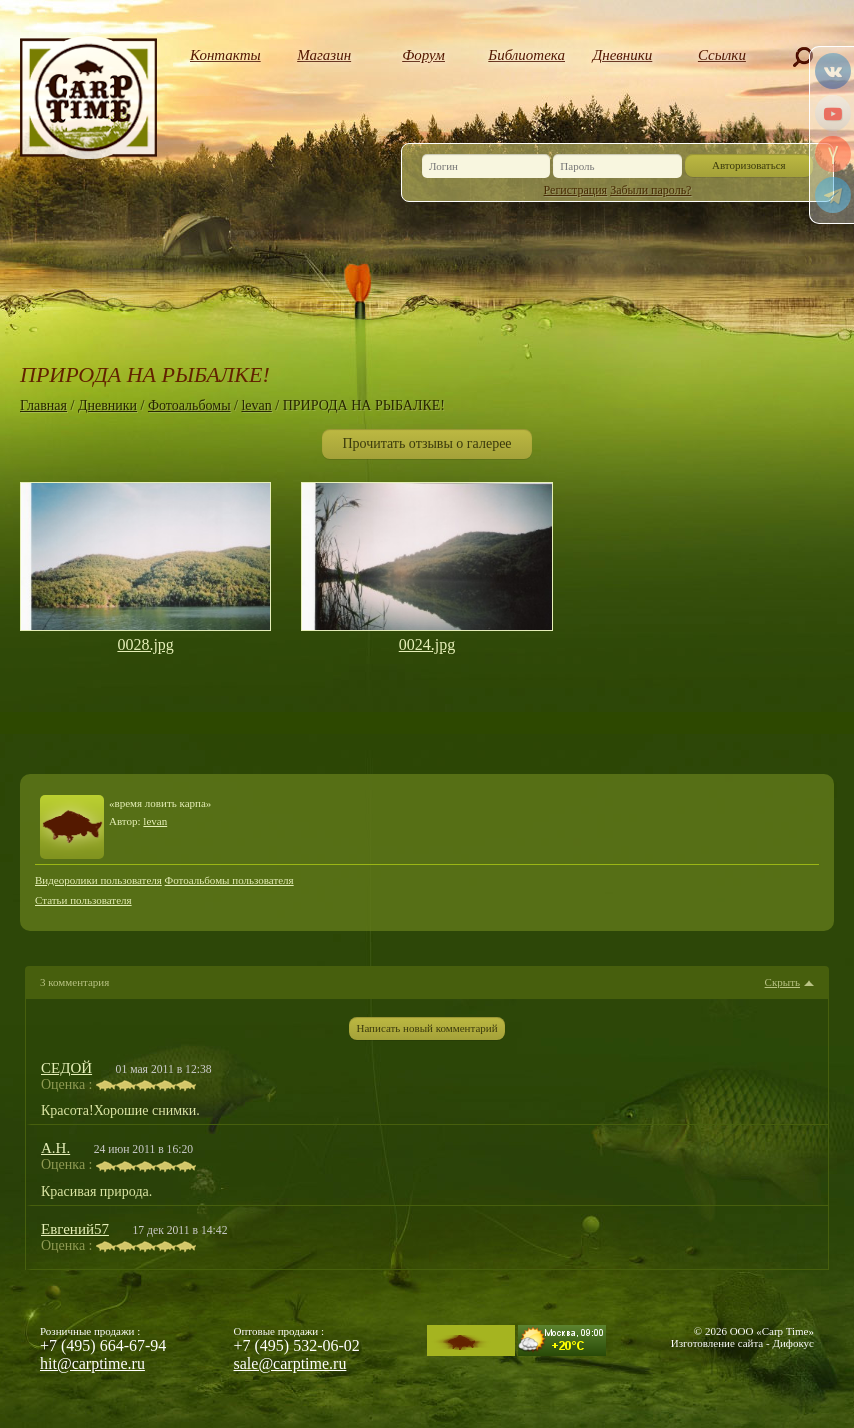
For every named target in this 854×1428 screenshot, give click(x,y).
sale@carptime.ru (290, 1363)
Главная (43, 405)
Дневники (623, 55)
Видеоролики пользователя (98, 880)
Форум (423, 55)
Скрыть (782, 982)
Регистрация (576, 190)
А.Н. (55, 1148)
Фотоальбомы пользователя (229, 880)
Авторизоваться (749, 165)
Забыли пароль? (650, 190)
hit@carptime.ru (92, 1363)
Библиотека (522, 55)
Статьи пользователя (83, 900)
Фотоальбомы (189, 405)
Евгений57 (75, 1229)
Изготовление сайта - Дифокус (742, 1343)
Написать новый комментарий (426, 1028)
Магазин (324, 55)
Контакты (224, 55)
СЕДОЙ (66, 1068)
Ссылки (722, 55)
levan (256, 405)
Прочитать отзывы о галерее (426, 443)
